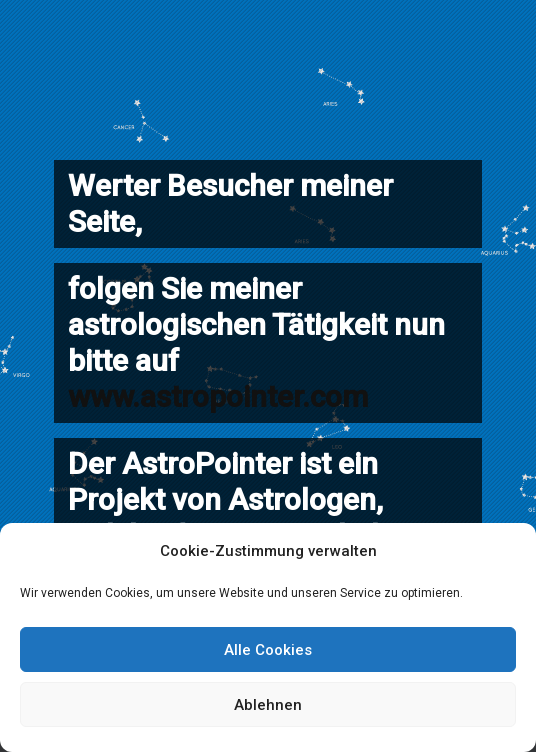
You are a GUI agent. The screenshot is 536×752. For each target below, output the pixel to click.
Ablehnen (268, 705)
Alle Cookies (268, 650)
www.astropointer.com (218, 396)
